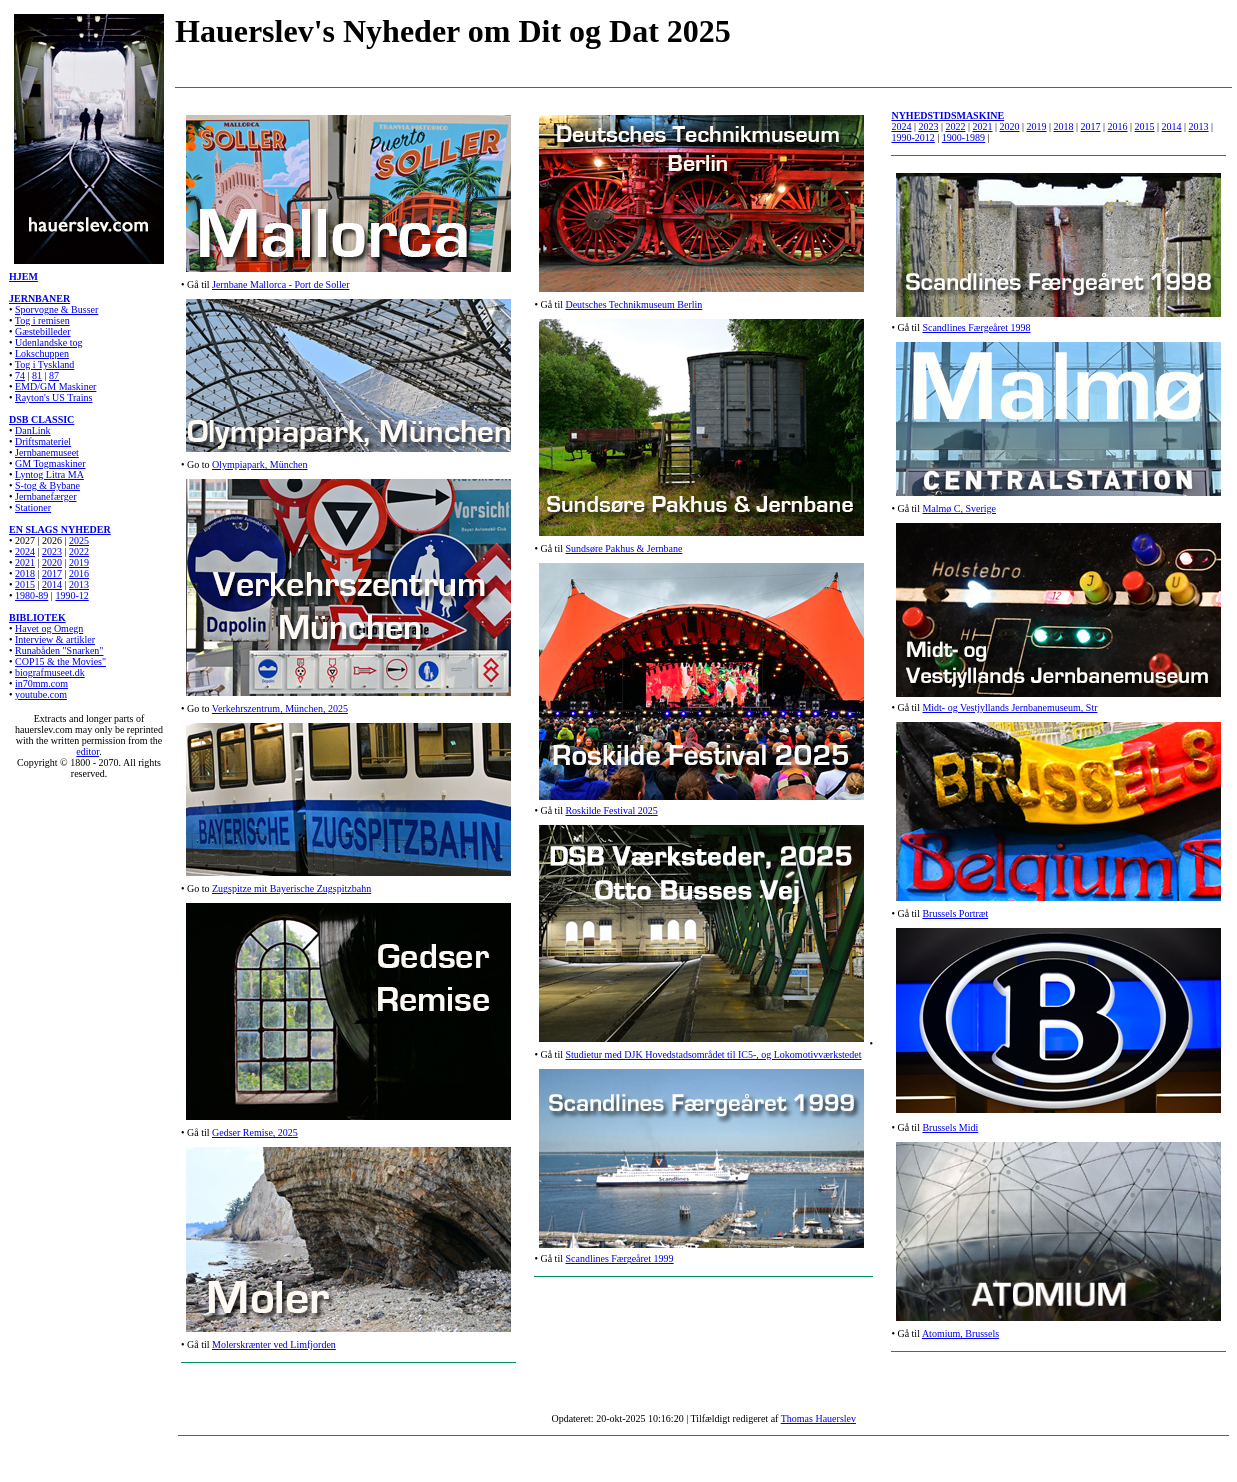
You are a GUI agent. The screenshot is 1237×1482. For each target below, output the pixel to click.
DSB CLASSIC (41, 419)
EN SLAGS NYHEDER (60, 529)
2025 (79, 540)
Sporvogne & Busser (56, 309)
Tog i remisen (42, 320)
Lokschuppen (42, 353)
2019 (79, 562)
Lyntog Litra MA (49, 474)
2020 (52, 562)
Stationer (33, 507)
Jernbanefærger (45, 496)
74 (20, 375)
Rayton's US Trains (53, 397)
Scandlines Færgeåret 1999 (619, 1258)
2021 (25, 562)
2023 (52, 551)
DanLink (33, 430)
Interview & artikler (55, 639)
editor (87, 751)
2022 (79, 551)
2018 (25, 573)
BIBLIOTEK (37, 617)
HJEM (23, 276)
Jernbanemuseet (47, 452)
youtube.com (41, 694)
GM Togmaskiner (50, 463)
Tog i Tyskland (45, 364)
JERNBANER (39, 298)
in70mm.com (41, 683)
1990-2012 (912, 137)
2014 (52, 584)
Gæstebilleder (43, 331)
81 (37, 375)
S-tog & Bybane (47, 485)
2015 (1145, 126)
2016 (79, 573)
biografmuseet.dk (50, 672)
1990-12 (71, 595)
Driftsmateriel (43, 441)
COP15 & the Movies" (60, 661)
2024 (25, 551)
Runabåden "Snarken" (59, 650)
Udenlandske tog (49, 342)
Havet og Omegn (49, 628)
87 (54, 375)
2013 (79, 584)
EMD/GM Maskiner (55, 386)
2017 (52, 573)
